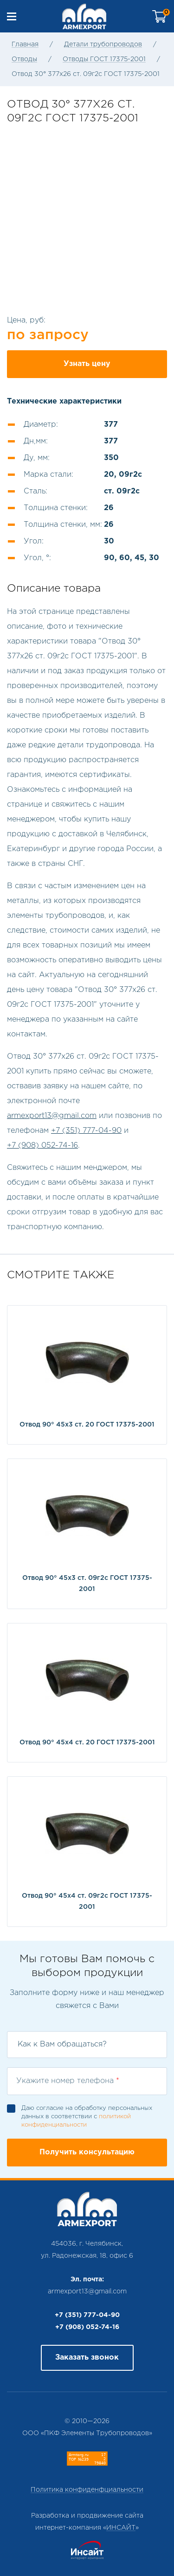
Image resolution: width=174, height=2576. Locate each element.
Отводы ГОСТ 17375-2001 (104, 59)
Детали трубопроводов (103, 44)
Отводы (24, 59)
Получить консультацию (87, 2152)
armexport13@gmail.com (52, 1115)
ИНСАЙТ (120, 2528)
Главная (25, 44)
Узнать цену (87, 363)
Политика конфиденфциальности (87, 2490)
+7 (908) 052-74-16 (42, 1145)
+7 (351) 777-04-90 (86, 1130)
